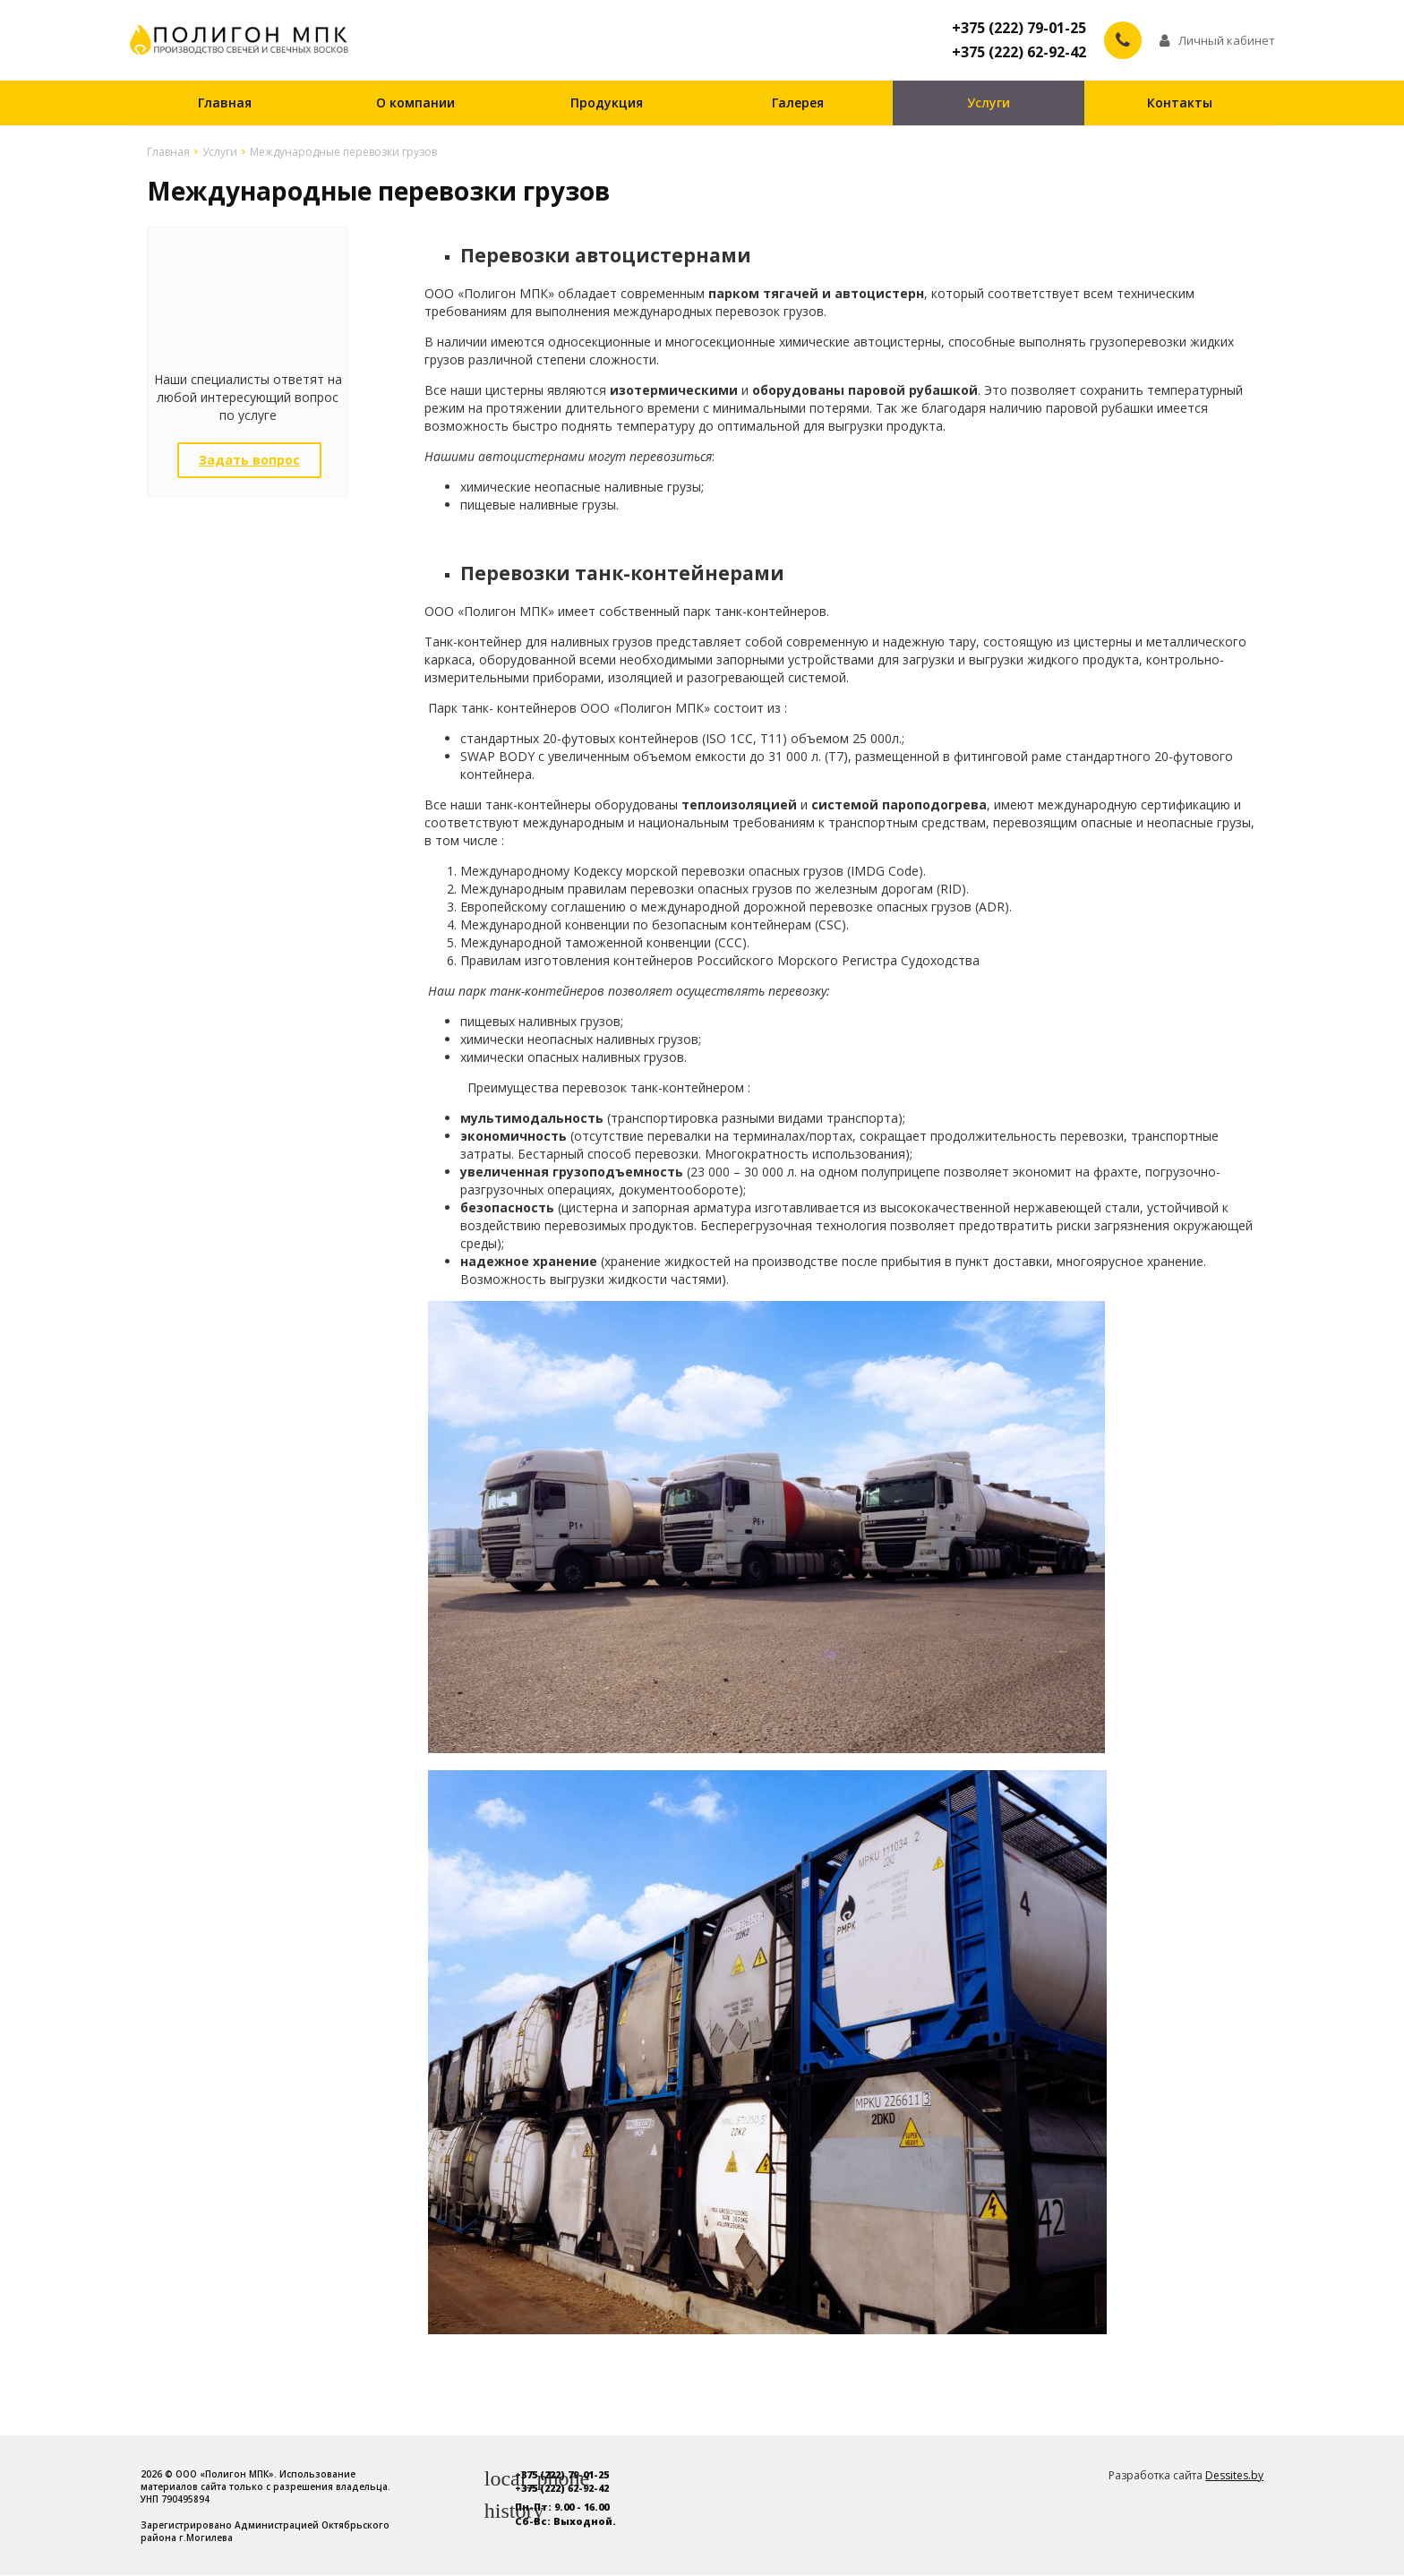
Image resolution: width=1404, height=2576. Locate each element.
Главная (225, 103)
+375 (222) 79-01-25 (1019, 28)
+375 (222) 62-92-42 (1019, 53)
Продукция (606, 103)
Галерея (798, 103)
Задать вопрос (249, 460)
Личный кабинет (1217, 40)
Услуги (988, 103)
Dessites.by (1234, 2476)
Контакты (1179, 103)
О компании (415, 103)
